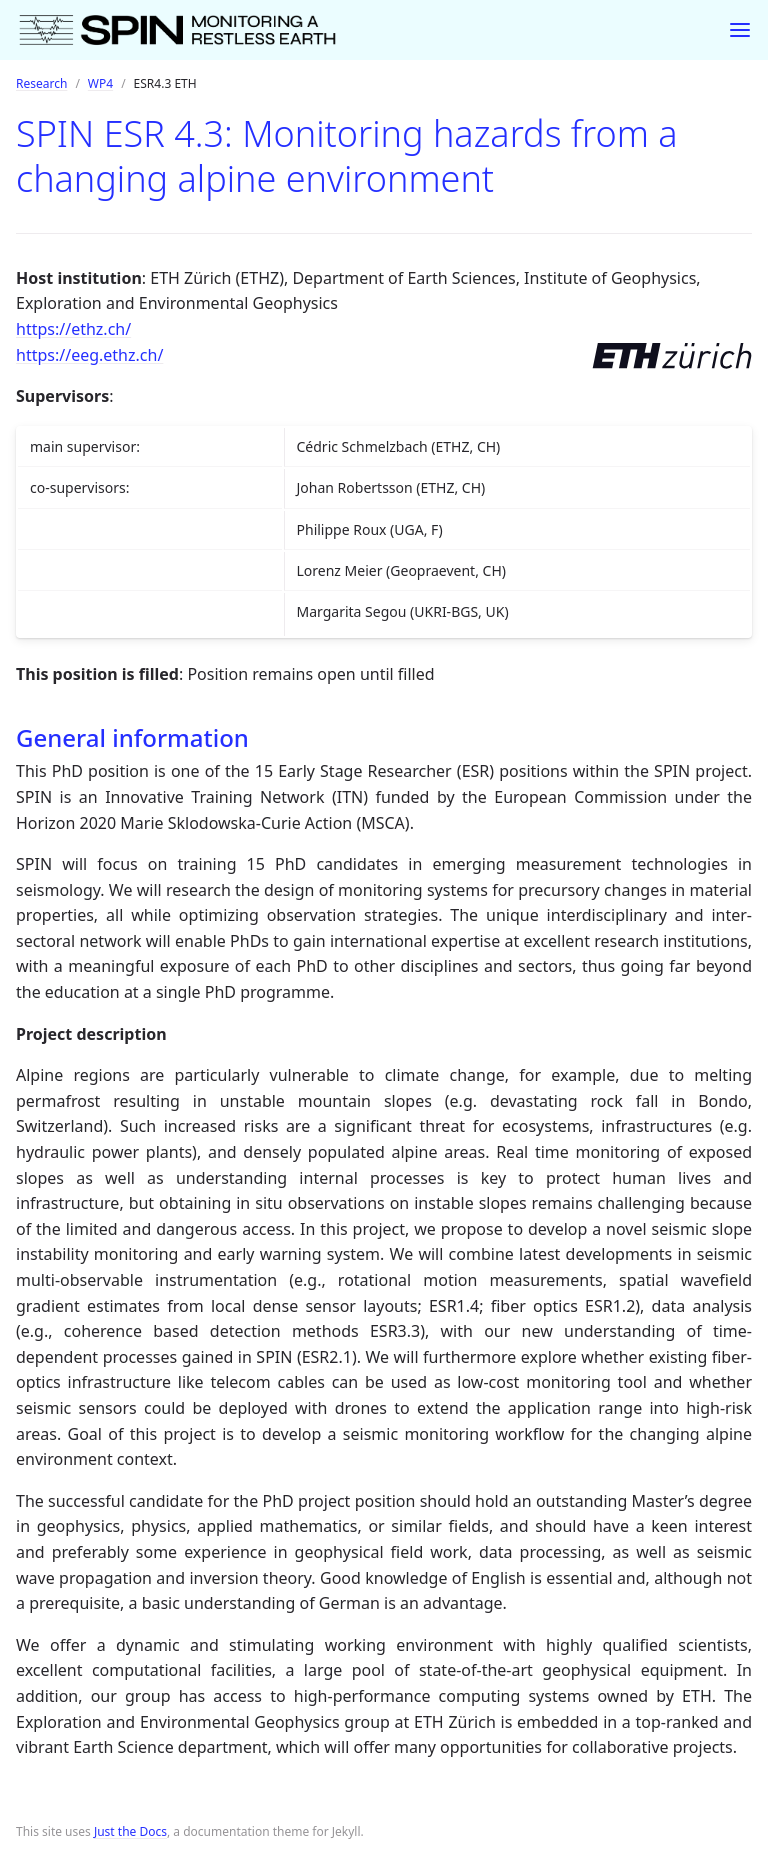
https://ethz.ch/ (73, 329)
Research (41, 83)
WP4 (100, 83)
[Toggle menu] (740, 30)
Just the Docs (130, 1831)
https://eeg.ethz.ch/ (89, 355)
